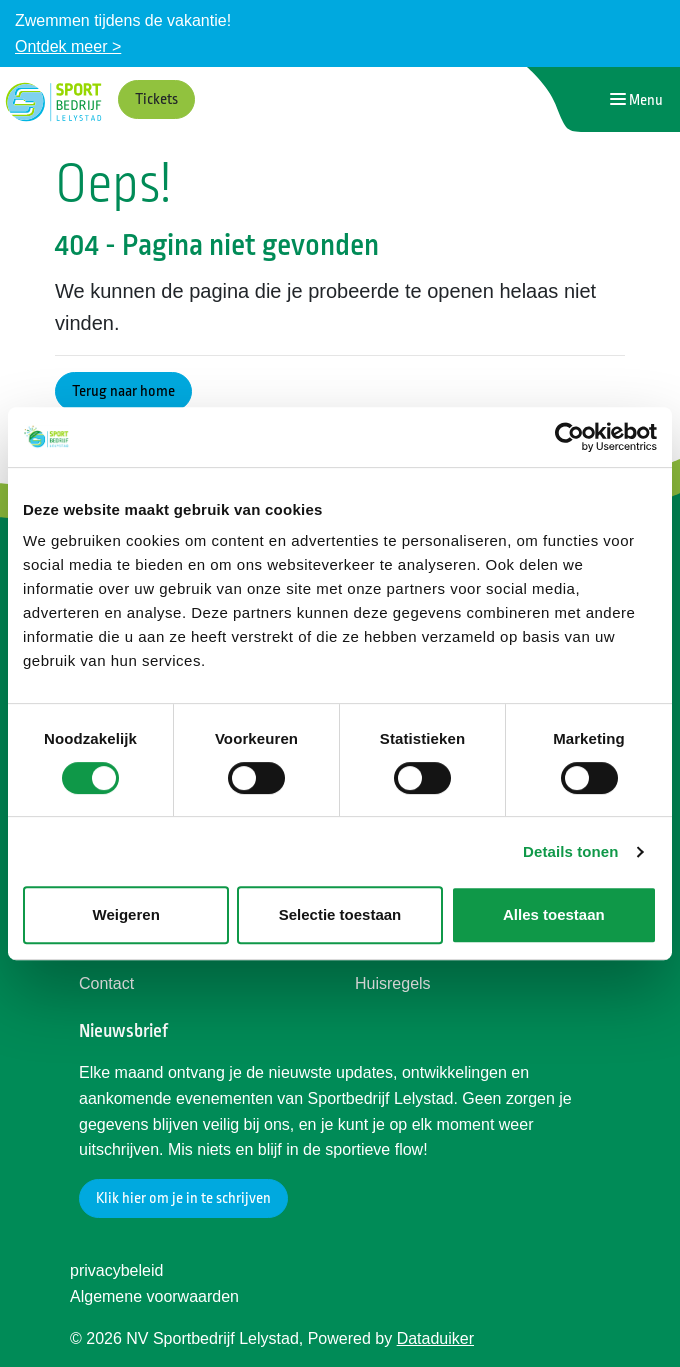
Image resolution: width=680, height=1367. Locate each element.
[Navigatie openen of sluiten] (636, 99)
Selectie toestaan (340, 914)
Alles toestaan (554, 914)
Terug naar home (123, 391)
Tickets (156, 99)
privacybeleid (116, 1270)
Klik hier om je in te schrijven (183, 1198)
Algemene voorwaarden (154, 1296)
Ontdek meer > (68, 46)
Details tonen (570, 851)
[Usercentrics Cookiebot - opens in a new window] (569, 437)
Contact (106, 983)
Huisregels (393, 983)
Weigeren (126, 914)
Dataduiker (435, 1338)
